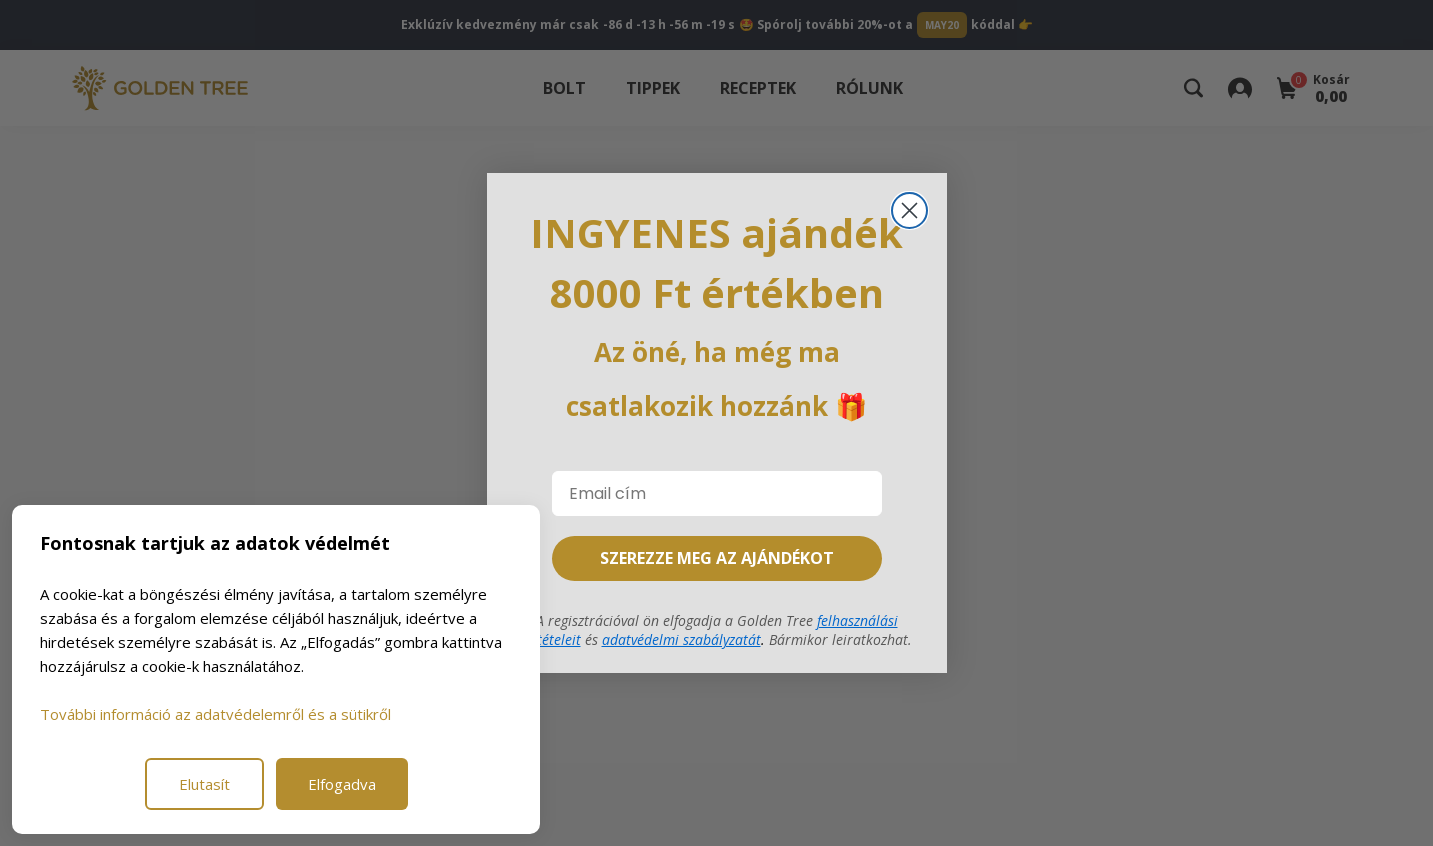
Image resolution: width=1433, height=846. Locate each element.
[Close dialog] (909, 210)
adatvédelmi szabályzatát (681, 639)
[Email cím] (717, 493)
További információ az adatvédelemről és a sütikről (215, 714)
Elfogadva (342, 784)
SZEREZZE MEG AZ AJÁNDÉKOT (717, 558)
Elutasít (204, 784)
